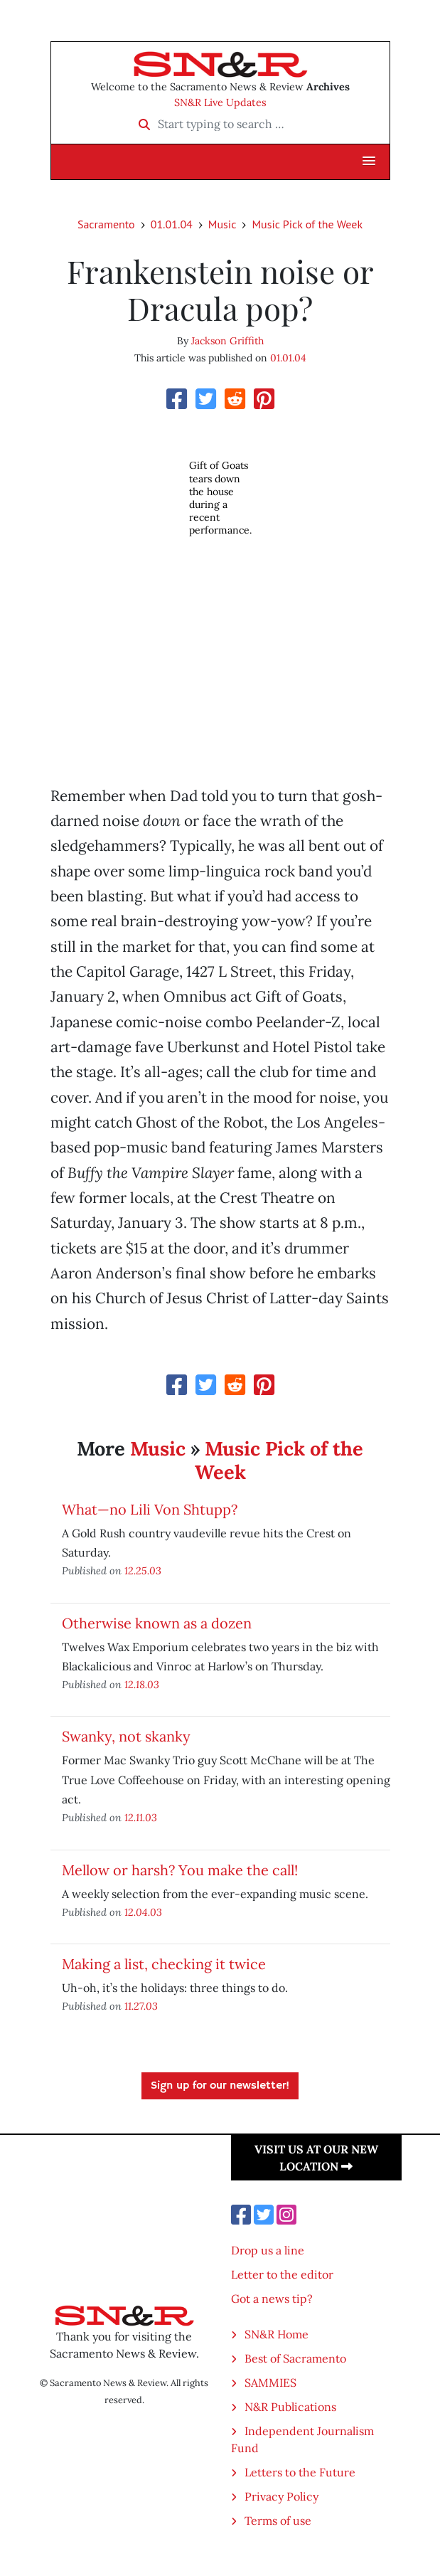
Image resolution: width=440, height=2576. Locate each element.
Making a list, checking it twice (164, 1964)
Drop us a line (267, 2250)
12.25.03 (142, 1570)
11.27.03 (141, 2006)
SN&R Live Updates (220, 102)
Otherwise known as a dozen (157, 1623)
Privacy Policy (281, 2496)
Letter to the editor (282, 2274)
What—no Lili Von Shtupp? (149, 1509)
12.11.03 (140, 1817)
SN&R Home (276, 2334)
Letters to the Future (300, 2472)
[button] (368, 161)
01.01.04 (172, 224)
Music (222, 224)
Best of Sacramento (295, 2358)
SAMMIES (270, 2382)
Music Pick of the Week (307, 224)
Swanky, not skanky (126, 1736)
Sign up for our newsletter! (220, 2086)
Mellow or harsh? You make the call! (180, 1870)
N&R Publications (290, 2407)
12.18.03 (141, 1684)
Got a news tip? (272, 2298)
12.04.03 (143, 1912)
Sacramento (106, 224)
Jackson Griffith (227, 340)
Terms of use (278, 2520)
